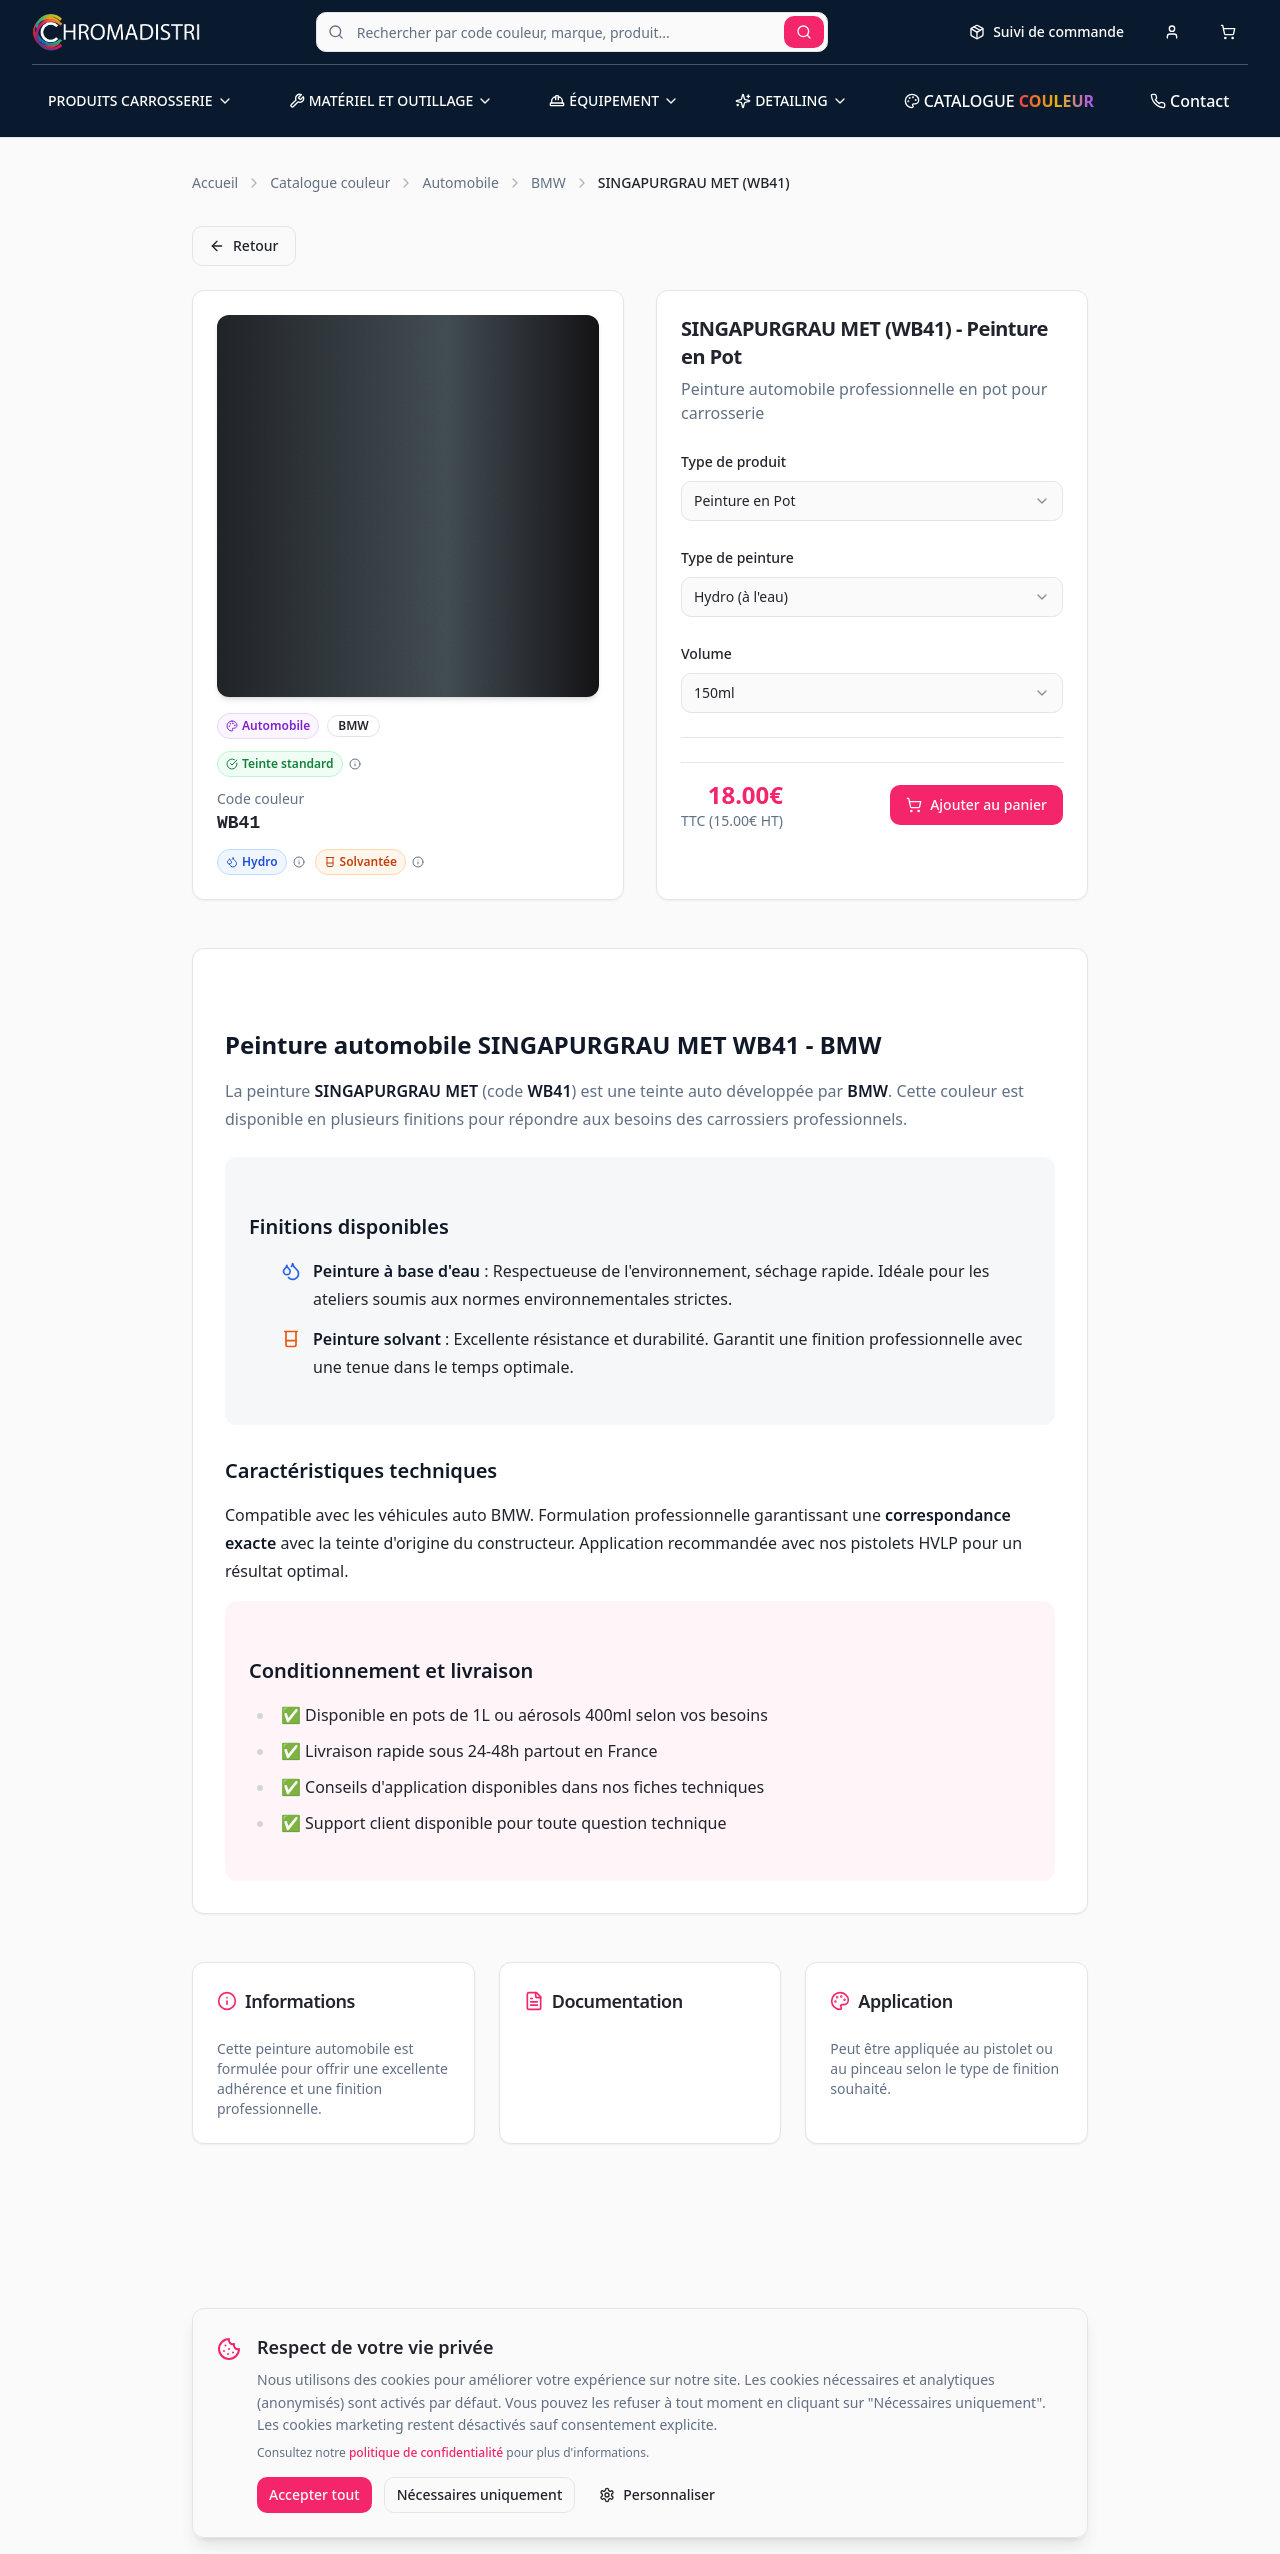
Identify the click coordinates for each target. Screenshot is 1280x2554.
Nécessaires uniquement (480, 2494)
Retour (244, 245)
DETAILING (791, 100)
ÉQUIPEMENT (614, 100)
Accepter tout (314, 2494)
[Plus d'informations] (355, 764)
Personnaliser (657, 2494)
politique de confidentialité (426, 2452)
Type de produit (733, 461)
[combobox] (872, 501)
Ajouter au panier (976, 804)
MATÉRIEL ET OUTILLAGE (391, 100)
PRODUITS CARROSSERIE (140, 100)
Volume (706, 653)
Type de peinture (737, 557)
